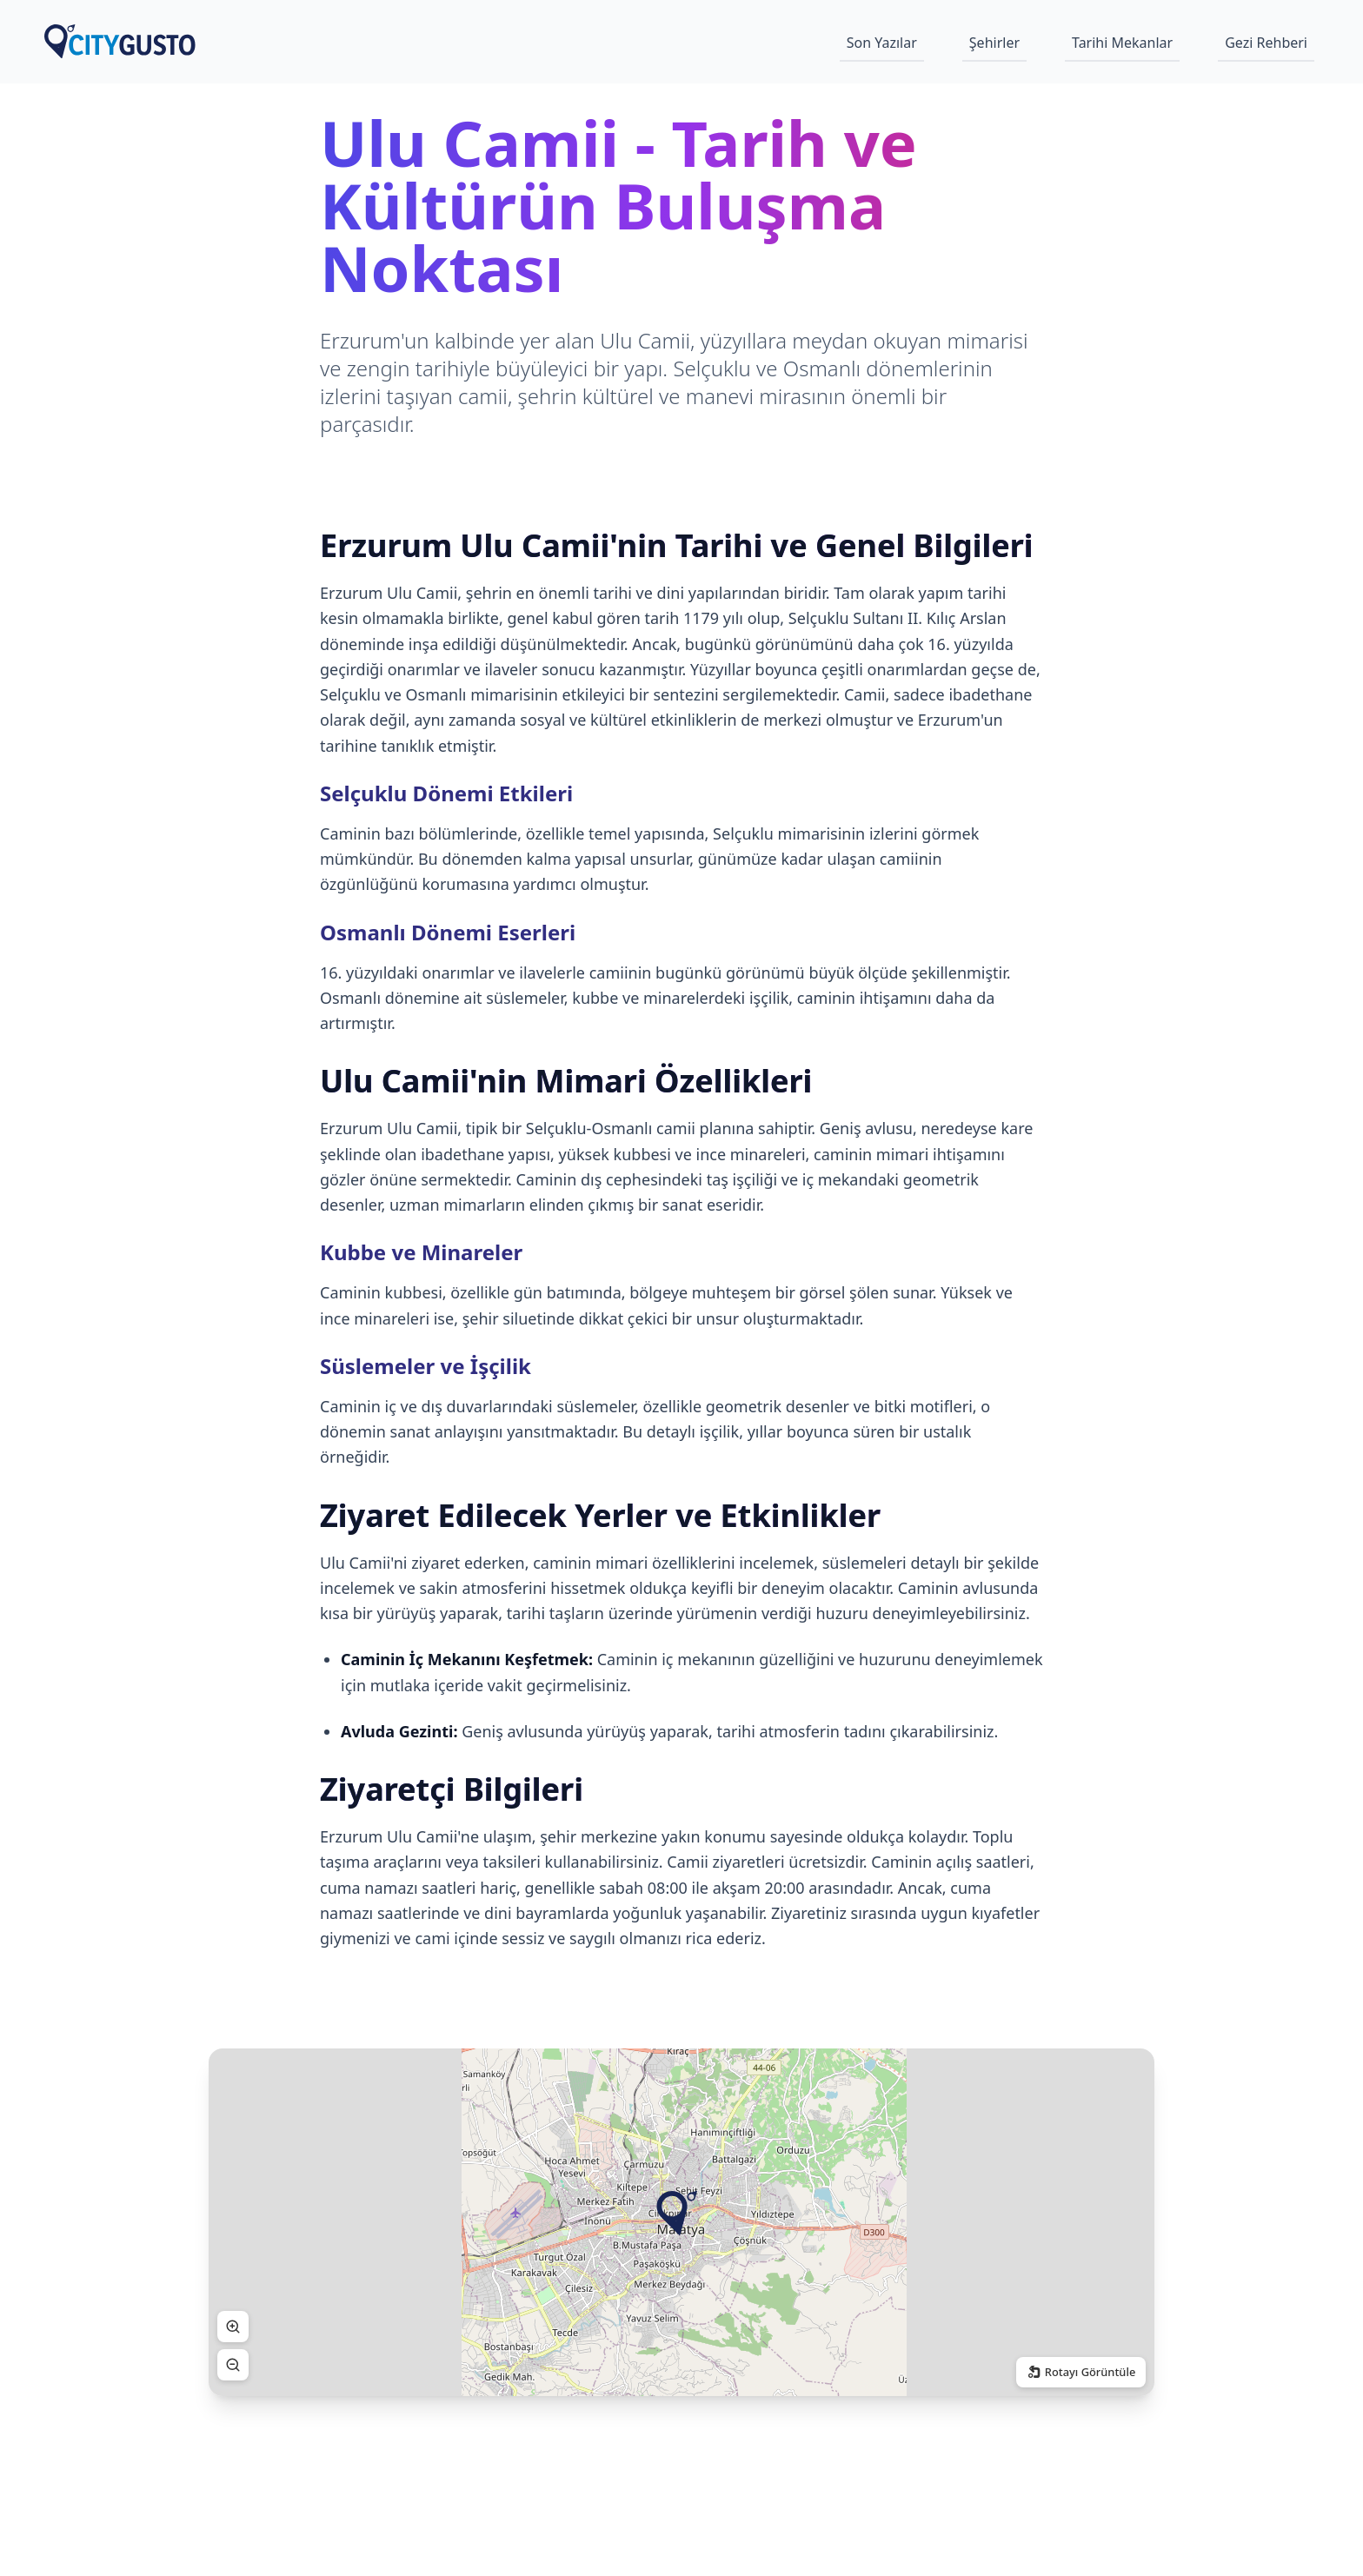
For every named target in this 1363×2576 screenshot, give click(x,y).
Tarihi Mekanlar (1122, 42)
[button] (676, 2214)
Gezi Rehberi (1266, 42)
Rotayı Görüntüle (1080, 2372)
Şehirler (994, 42)
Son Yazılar (882, 42)
